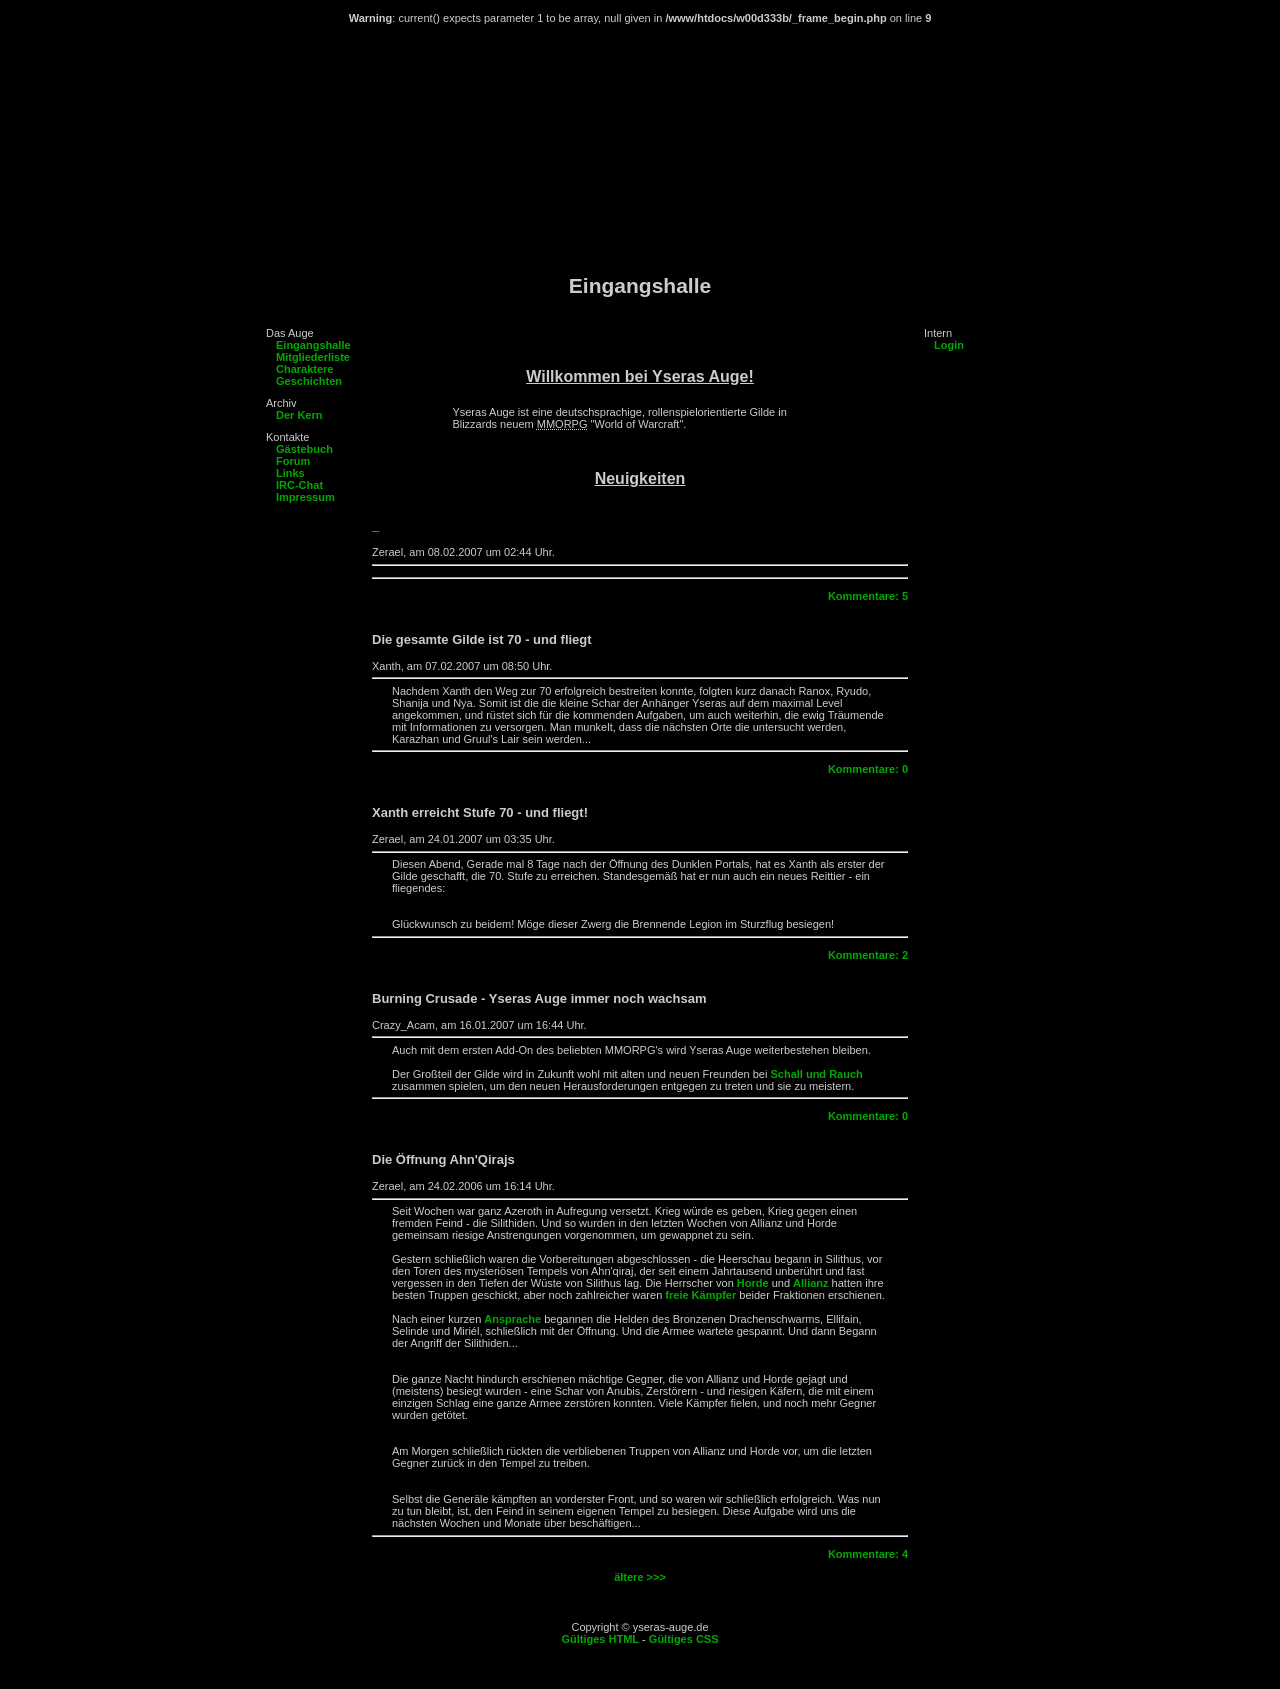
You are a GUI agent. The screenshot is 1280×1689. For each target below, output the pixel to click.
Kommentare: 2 (868, 955)
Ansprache (512, 1319)
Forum (293, 461)
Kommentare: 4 (868, 1554)
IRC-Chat (299, 485)
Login (949, 345)
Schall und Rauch (816, 1074)
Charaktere (304, 369)
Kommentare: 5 (868, 596)
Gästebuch (304, 449)
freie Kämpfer (700, 1295)
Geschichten (309, 381)
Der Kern (299, 415)
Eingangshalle (313, 345)
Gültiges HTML (600, 1639)
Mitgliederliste (313, 357)
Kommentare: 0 (868, 769)
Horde (753, 1283)
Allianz (810, 1283)
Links (290, 473)
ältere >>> (640, 1577)
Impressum (305, 497)
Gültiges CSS (684, 1639)
